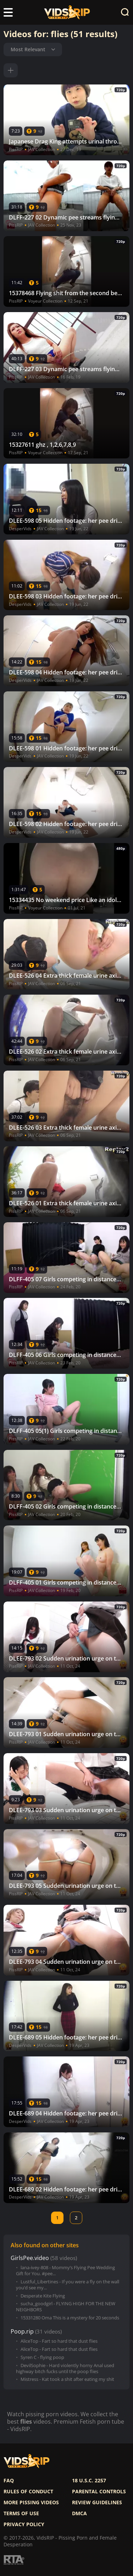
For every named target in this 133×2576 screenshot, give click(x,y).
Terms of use (21, 2513)
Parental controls (99, 2491)
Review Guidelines (97, 2502)
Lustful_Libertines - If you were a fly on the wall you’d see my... (67, 2285)
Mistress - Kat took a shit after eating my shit (67, 2379)
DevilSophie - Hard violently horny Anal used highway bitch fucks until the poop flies (65, 2369)
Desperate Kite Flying (43, 2296)
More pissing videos (31, 2502)
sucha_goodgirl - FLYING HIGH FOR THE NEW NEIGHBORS (65, 2307)
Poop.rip (22, 2331)
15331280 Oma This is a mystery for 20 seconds (70, 2318)
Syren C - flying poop (42, 2357)
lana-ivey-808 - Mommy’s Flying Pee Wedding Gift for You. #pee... (65, 2271)
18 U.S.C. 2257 (89, 2480)
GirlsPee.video (30, 2258)
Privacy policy (24, 2524)
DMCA (79, 2513)
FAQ (9, 2480)
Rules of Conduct (28, 2491)
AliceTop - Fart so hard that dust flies (59, 2341)
